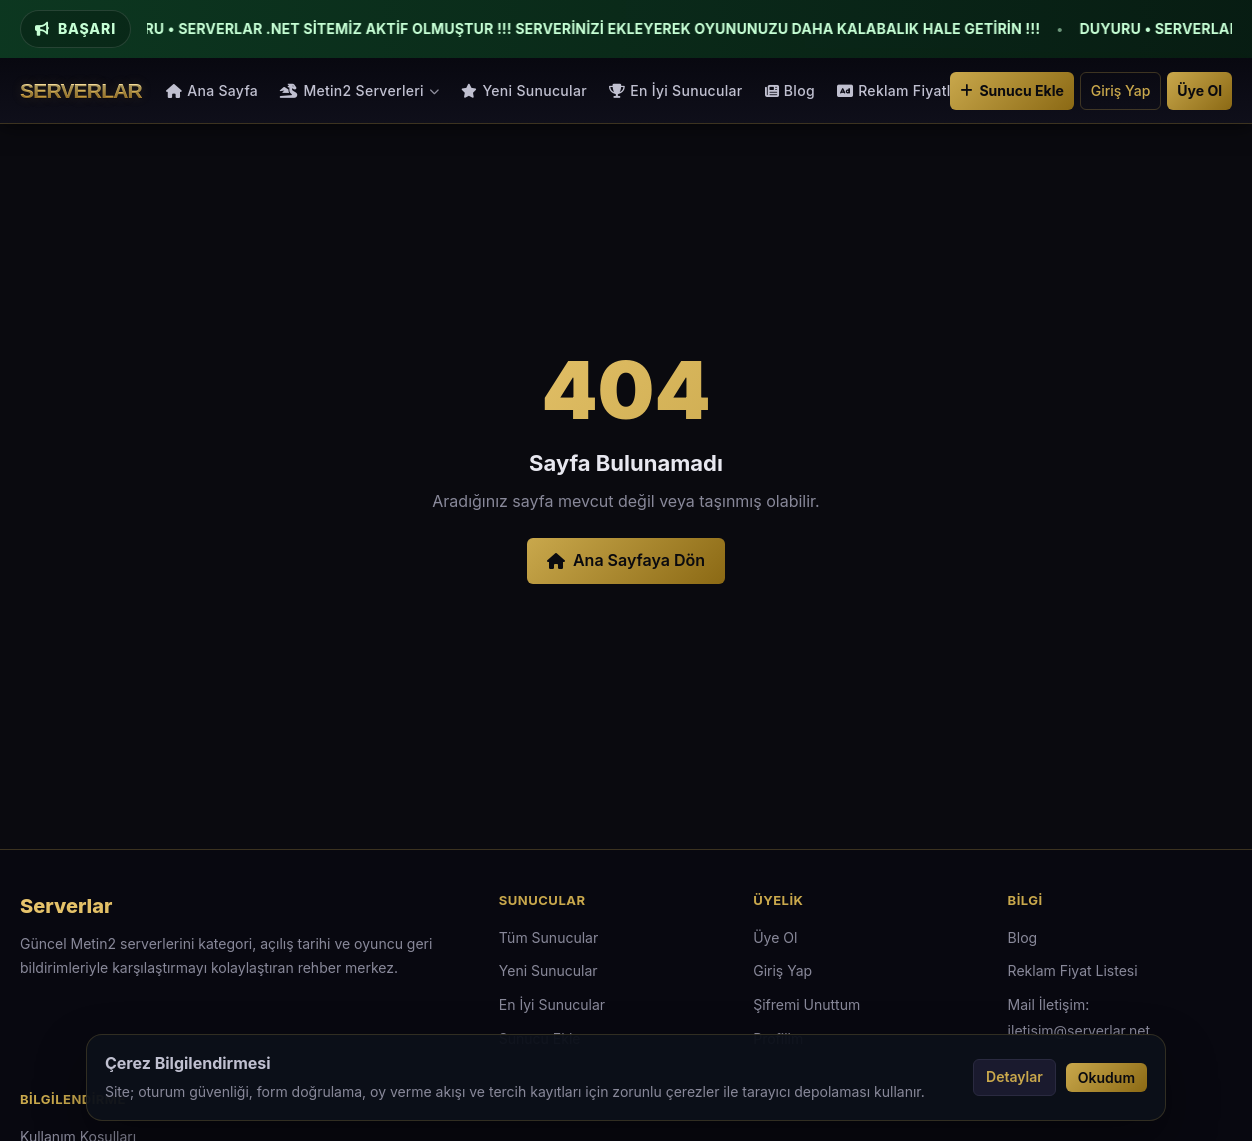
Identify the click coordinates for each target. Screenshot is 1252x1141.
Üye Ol (1199, 90)
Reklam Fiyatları (903, 90)
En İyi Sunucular (676, 90)
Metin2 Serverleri (359, 90)
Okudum (1106, 1077)
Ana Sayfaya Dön (626, 560)
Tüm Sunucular (548, 937)
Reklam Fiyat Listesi (1073, 970)
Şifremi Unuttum (806, 1004)
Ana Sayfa (212, 90)
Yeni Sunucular (524, 90)
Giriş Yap (1121, 90)
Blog (790, 90)
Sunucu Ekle (1011, 90)
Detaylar (1014, 1076)
